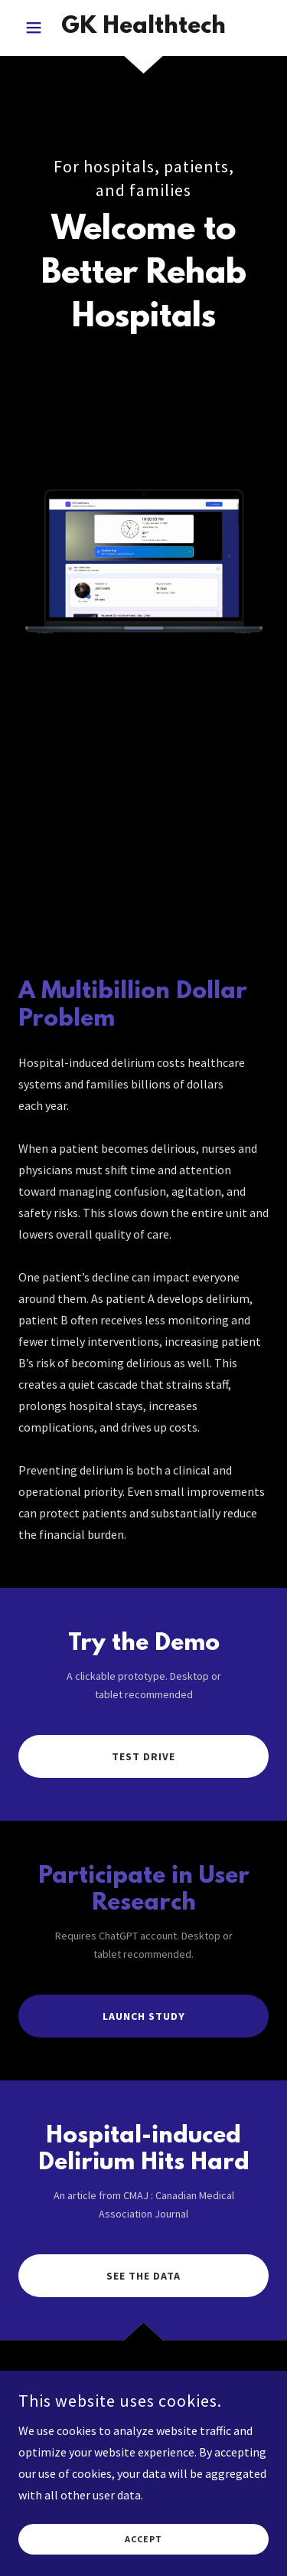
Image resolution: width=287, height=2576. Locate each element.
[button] (37, 27)
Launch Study (144, 2016)
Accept (143, 2539)
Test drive (143, 1756)
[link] (143, 28)
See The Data (143, 2276)
